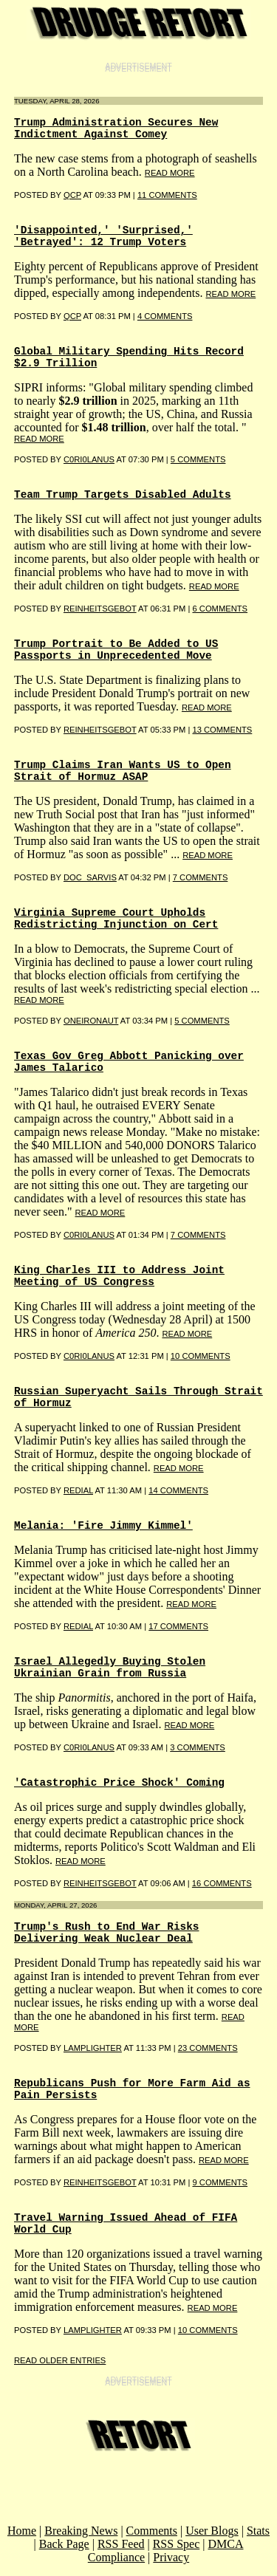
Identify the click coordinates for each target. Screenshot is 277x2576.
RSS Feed (121, 2544)
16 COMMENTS (222, 1883)
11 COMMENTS (167, 195)
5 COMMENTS (198, 459)
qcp (72, 195)
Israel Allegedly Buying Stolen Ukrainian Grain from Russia (109, 1667)
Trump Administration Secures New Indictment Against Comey (116, 128)
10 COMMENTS (200, 1356)
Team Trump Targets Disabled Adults (122, 495)
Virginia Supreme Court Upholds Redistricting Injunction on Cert (116, 919)
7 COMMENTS (200, 877)
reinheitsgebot (100, 729)
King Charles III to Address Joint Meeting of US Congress (119, 1276)
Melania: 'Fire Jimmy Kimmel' (103, 1526)
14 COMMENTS (178, 1490)
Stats (258, 2530)
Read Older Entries (60, 2360)
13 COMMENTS (222, 729)
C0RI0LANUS (89, 459)
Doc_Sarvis (90, 877)
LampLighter (93, 2048)
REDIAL (78, 1490)
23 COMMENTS (208, 2048)
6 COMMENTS (219, 608)
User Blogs (212, 2530)
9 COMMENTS (219, 2182)
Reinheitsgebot (100, 608)
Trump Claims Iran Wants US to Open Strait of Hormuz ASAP (122, 771)
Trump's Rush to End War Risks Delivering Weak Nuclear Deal (106, 1933)
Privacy (171, 2557)
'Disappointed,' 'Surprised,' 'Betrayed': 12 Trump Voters (103, 236)
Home (21, 2530)
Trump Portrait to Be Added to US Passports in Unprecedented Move (116, 650)
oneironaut (91, 1020)
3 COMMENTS (197, 1747)
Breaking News (80, 2530)
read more (170, 172)
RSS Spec (176, 2544)
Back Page (64, 2544)
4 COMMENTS (165, 316)
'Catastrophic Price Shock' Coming (119, 1783)
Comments (151, 2530)
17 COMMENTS (178, 1626)
